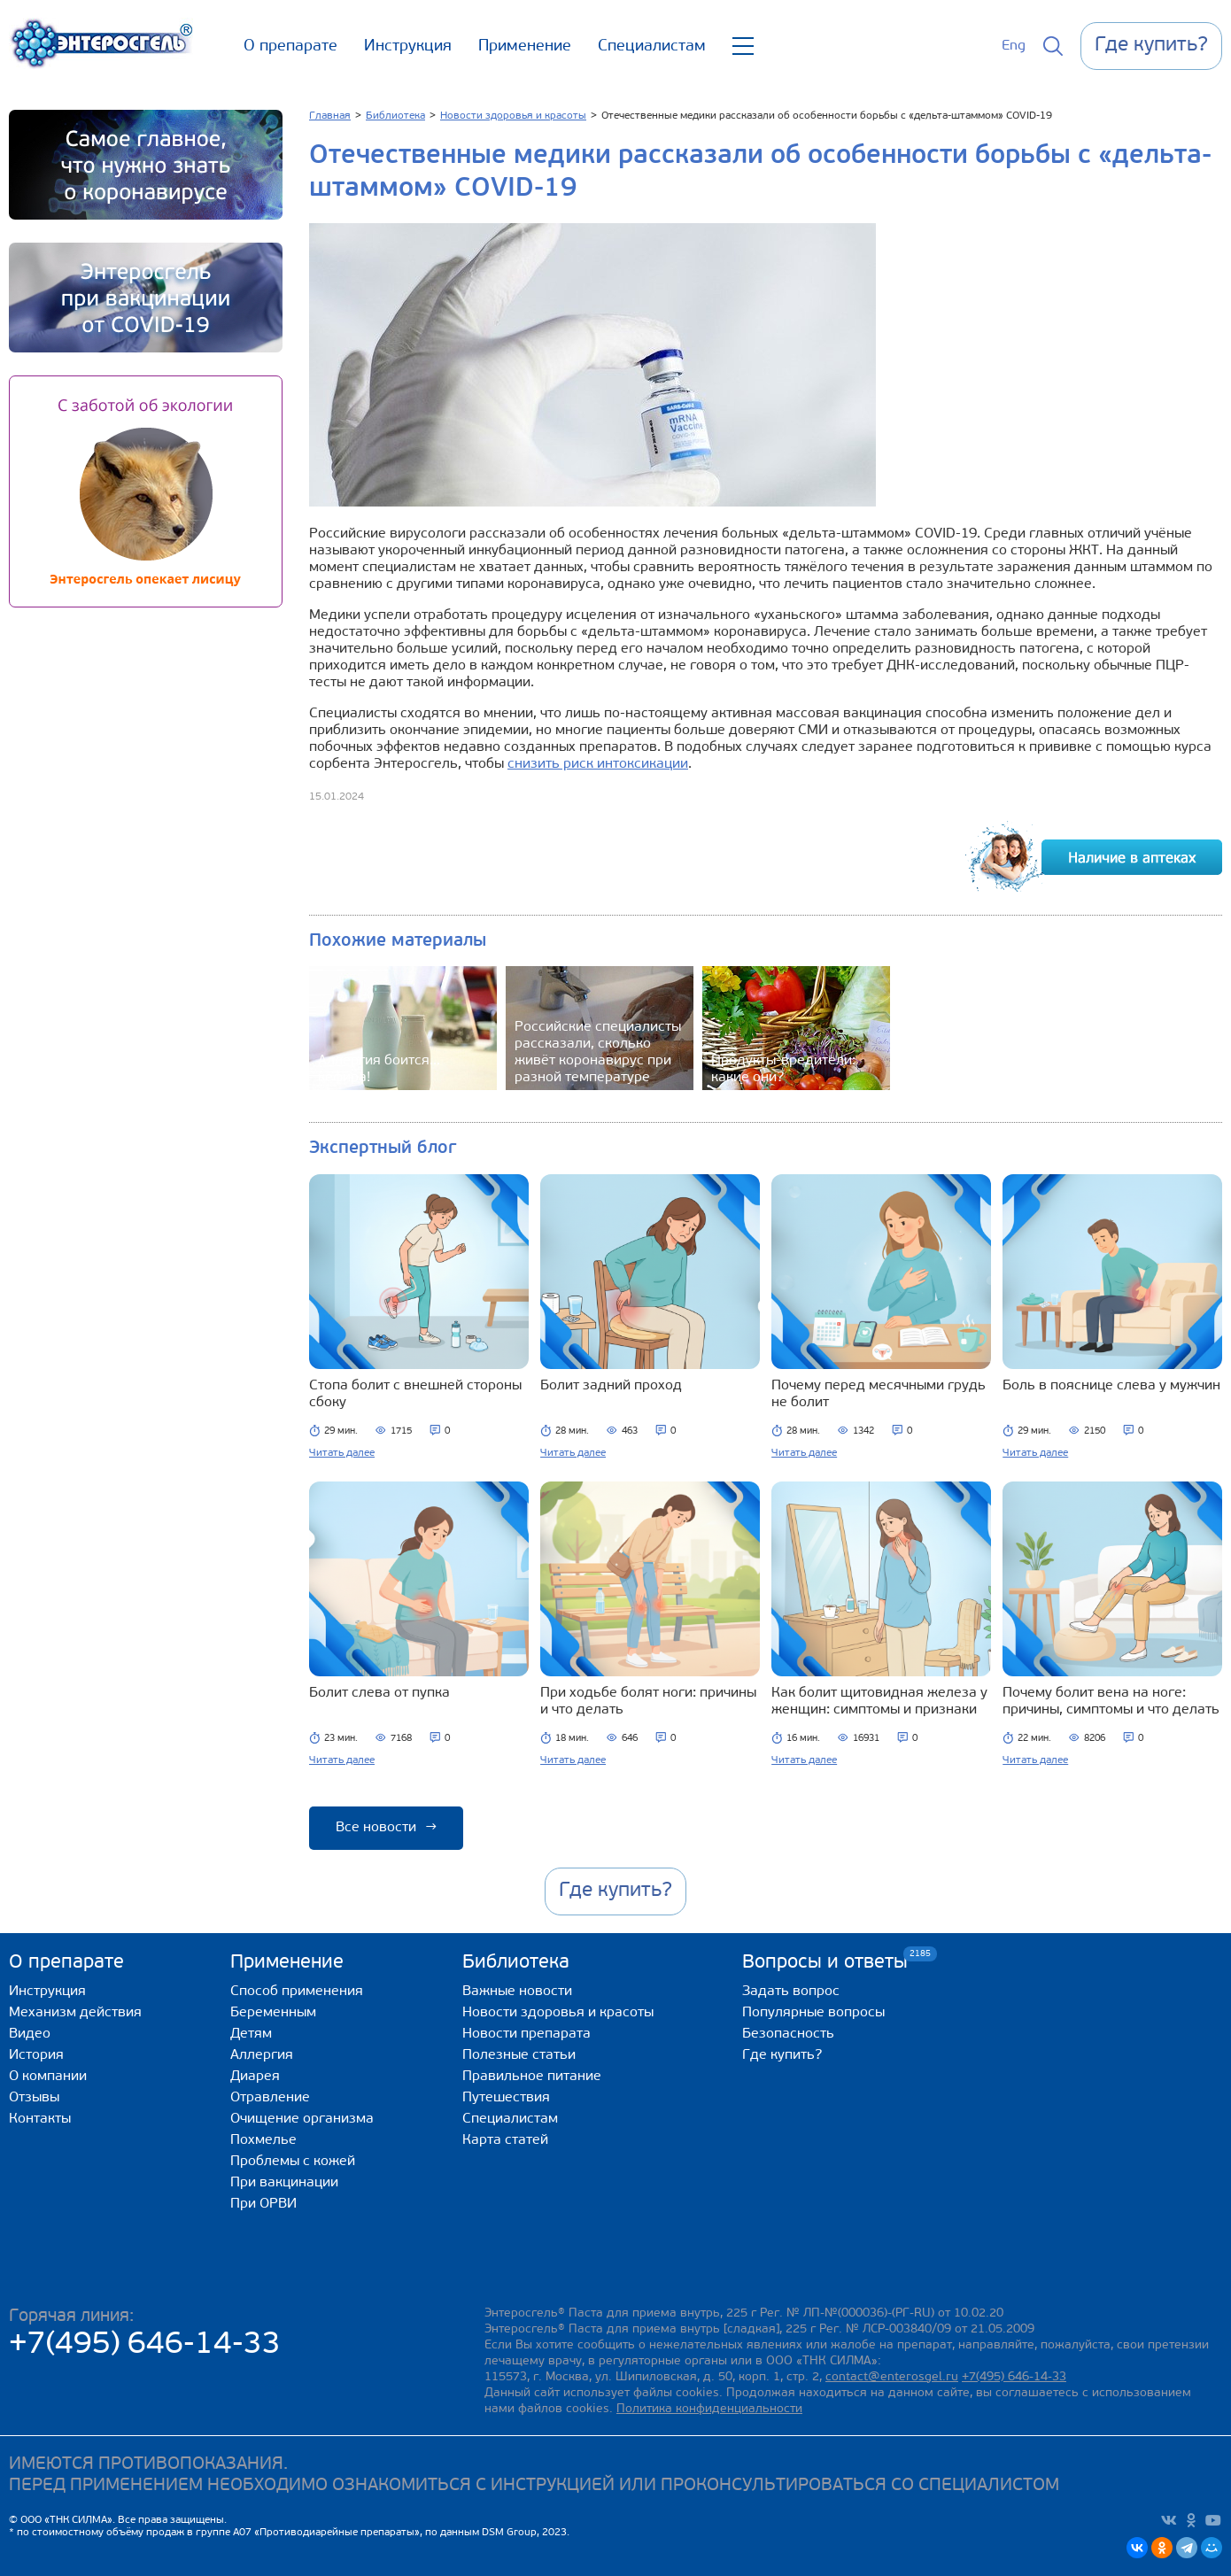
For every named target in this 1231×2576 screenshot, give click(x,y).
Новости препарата (526, 2034)
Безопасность (788, 2034)
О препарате (290, 46)
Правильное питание (531, 2076)
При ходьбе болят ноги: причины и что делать (648, 1701)
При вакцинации (284, 2183)
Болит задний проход (611, 1386)
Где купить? (782, 2055)
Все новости (386, 1828)
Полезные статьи (519, 2055)
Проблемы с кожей (292, 2161)
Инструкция (408, 46)
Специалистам (652, 46)
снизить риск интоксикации (597, 764)
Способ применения (296, 1991)
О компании (48, 2076)
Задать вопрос (791, 1991)
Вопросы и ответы (825, 1962)
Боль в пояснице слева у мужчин (1111, 1386)
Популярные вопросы (813, 2013)
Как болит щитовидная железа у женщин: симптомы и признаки (879, 1701)
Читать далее (342, 1453)
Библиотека (515, 1963)
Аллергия (261, 2055)
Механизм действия (75, 2013)
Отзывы (34, 2098)
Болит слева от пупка (379, 1693)
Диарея (255, 2076)
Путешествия (506, 2098)
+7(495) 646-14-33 (145, 2345)
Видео (29, 2034)
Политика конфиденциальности (709, 2409)
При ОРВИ (263, 2204)
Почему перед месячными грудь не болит (878, 1394)
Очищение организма (302, 2119)
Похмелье (263, 2140)
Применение (524, 46)
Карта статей (505, 2140)
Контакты (40, 2119)
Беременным (273, 2013)
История (36, 2055)
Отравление (270, 2098)
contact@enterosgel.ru (891, 2377)
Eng (1014, 46)
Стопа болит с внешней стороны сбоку (415, 1394)
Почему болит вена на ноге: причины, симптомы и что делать (1111, 1701)
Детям (251, 2034)
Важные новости (517, 1991)
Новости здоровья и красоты (558, 2013)
